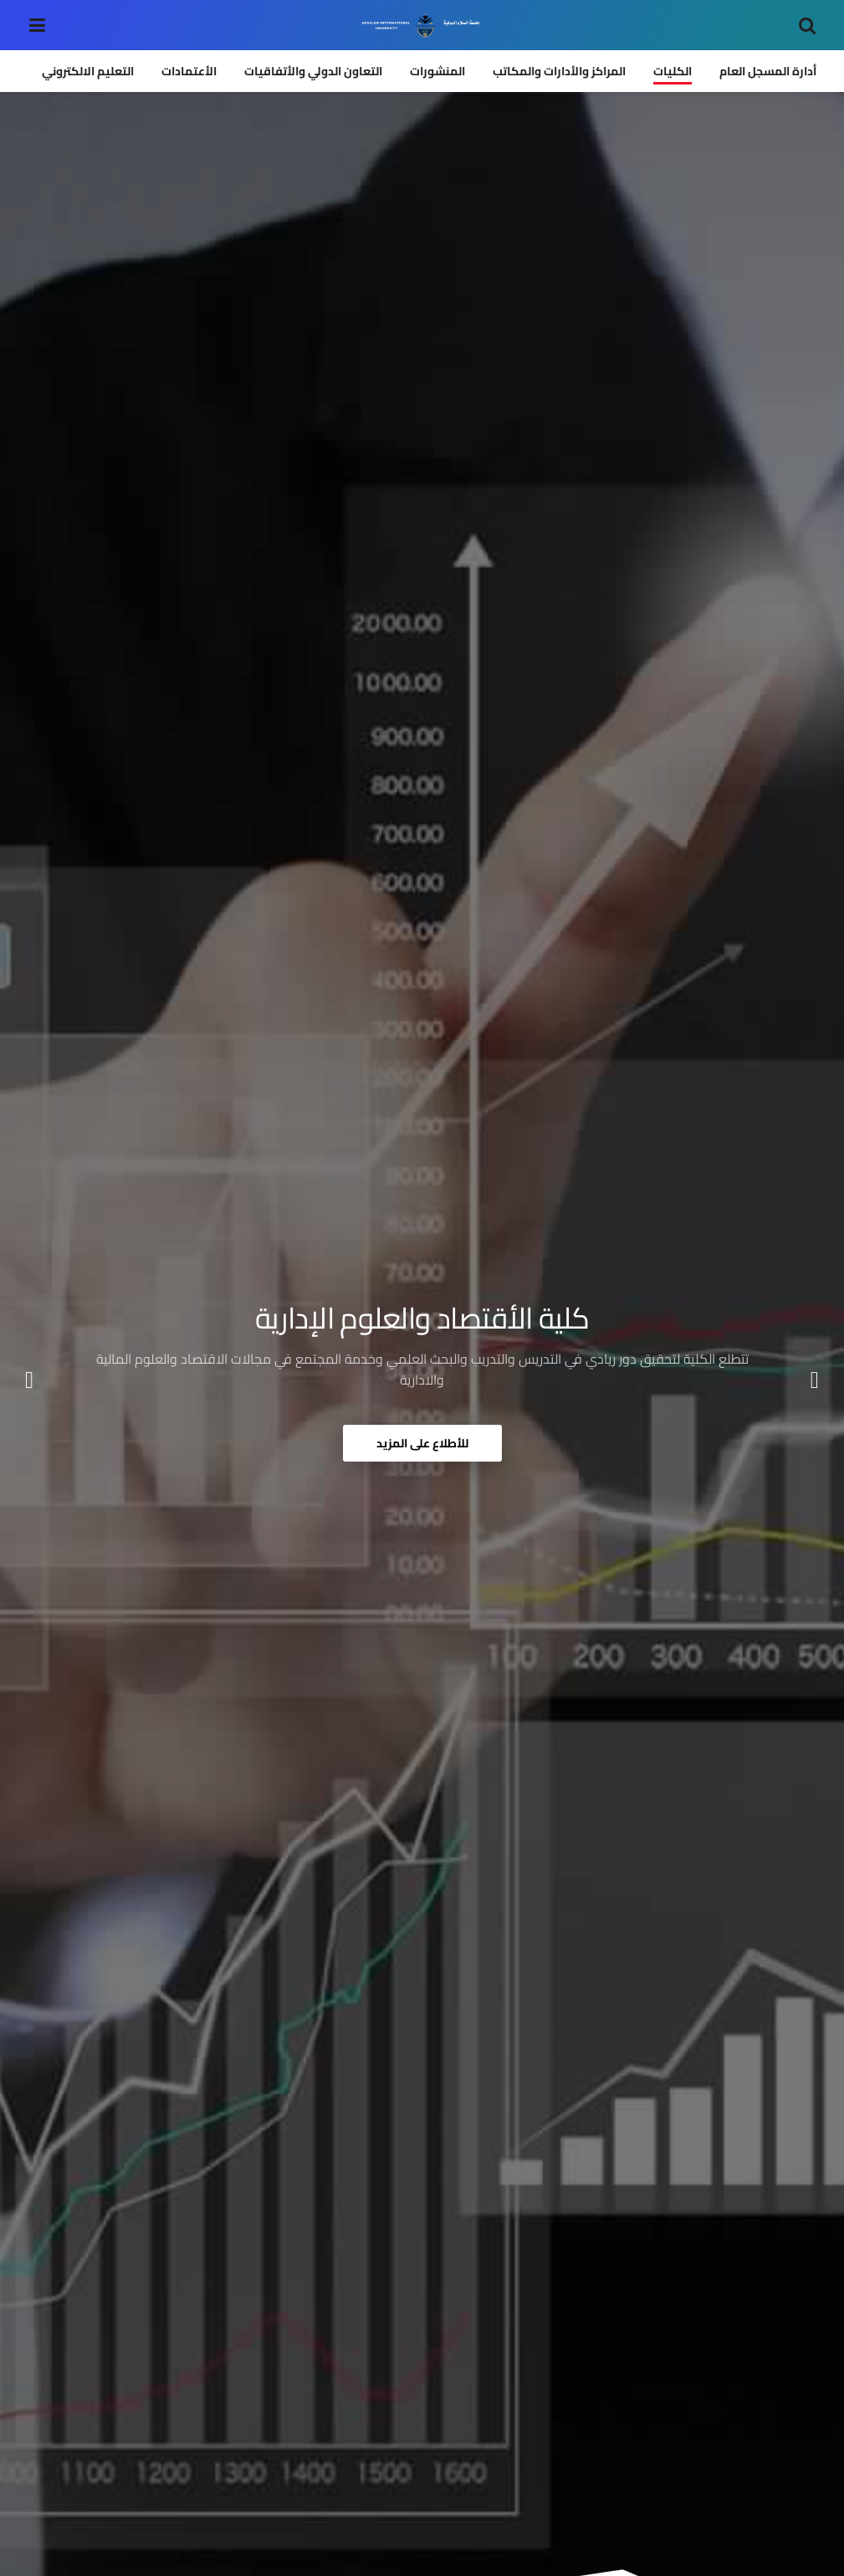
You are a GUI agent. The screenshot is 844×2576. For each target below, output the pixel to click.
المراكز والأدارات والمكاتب (559, 71)
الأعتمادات (189, 71)
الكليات (672, 71)
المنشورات (437, 71)
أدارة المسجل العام (767, 71)
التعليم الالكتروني (88, 71)
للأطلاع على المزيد (422, 1443)
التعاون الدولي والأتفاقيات (313, 71)
